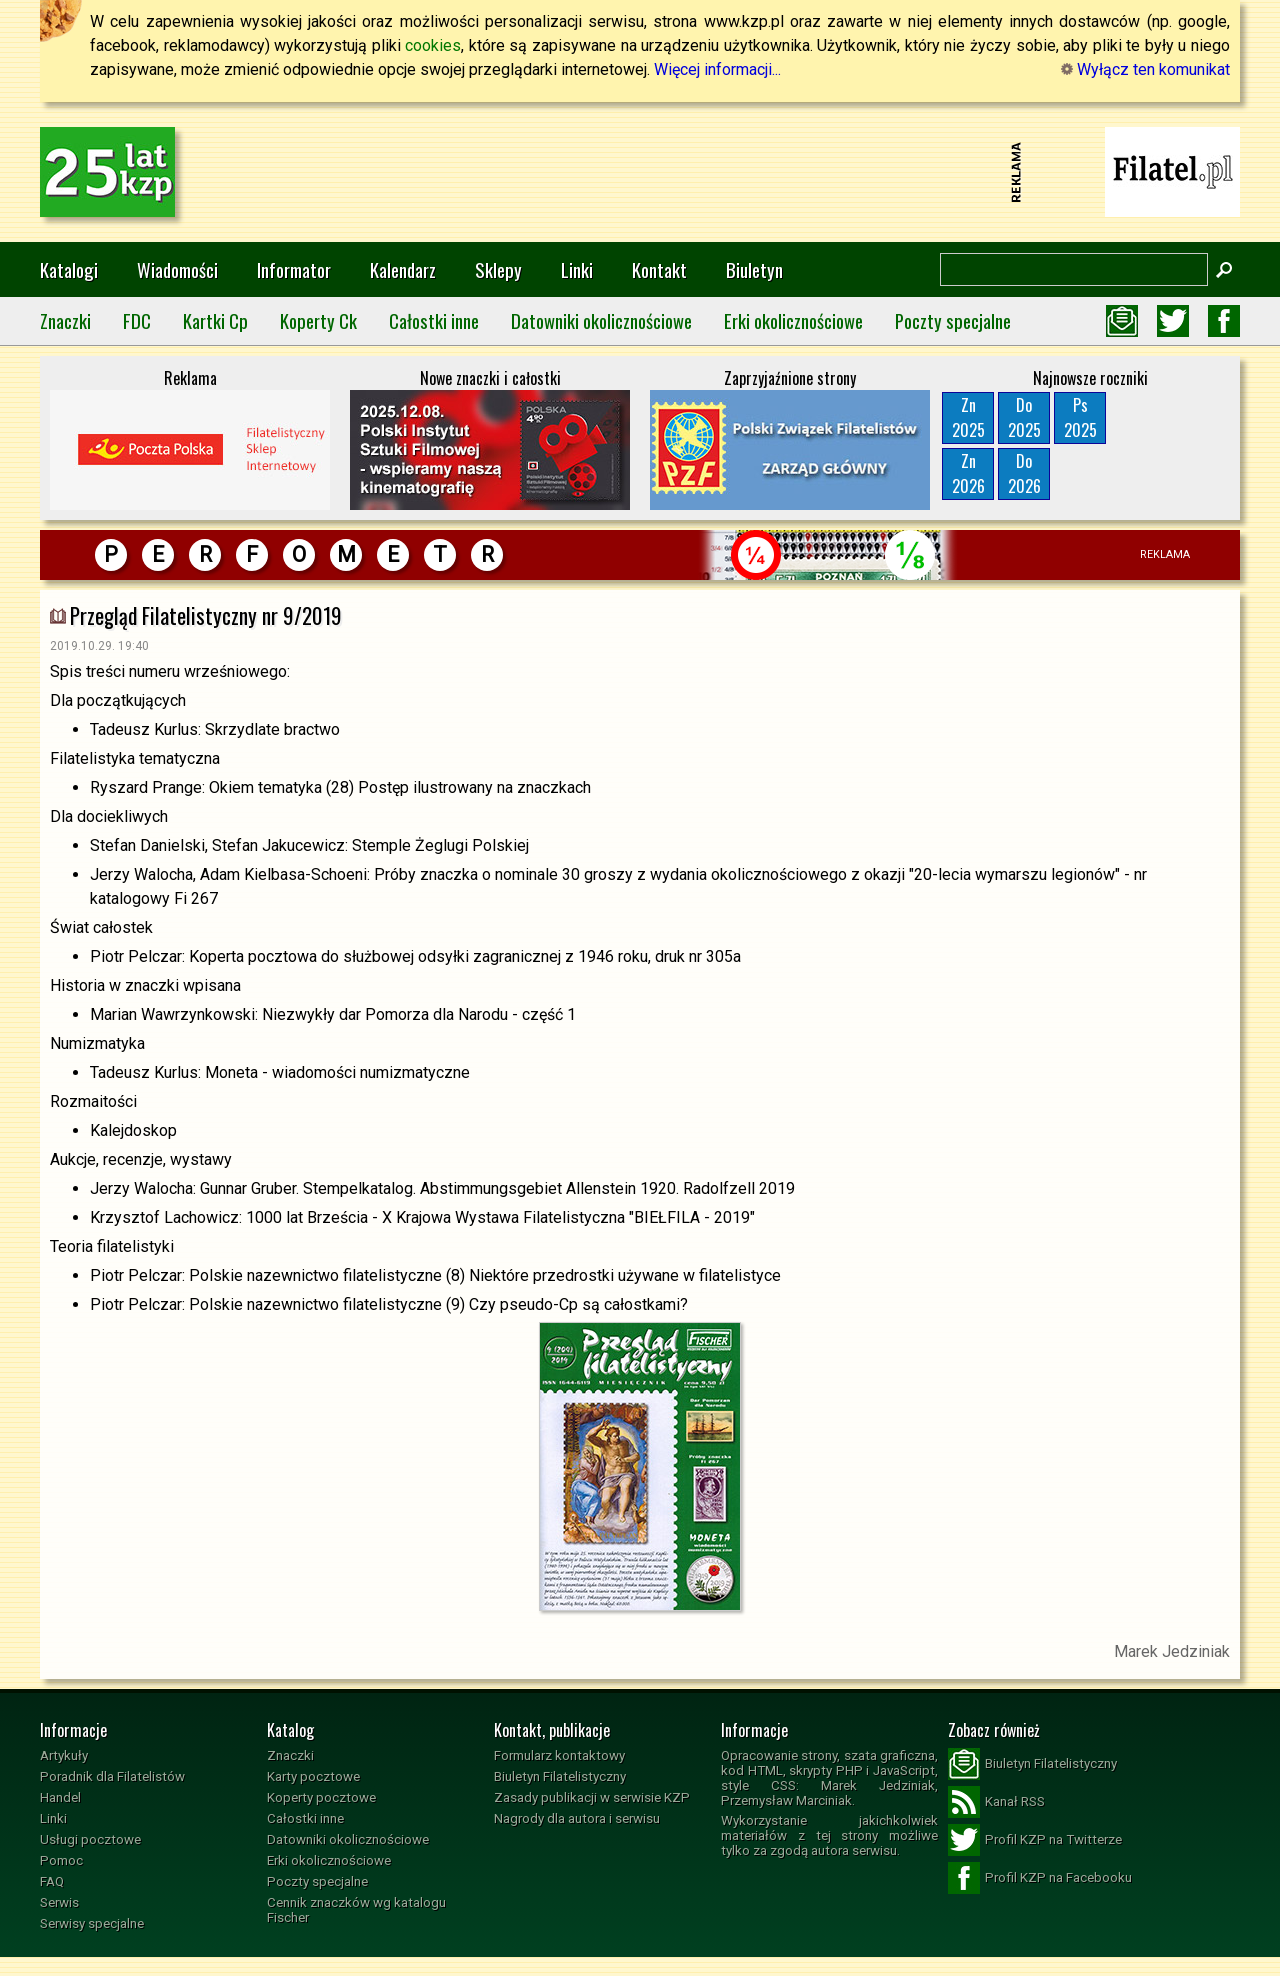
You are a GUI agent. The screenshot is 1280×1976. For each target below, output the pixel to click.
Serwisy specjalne (92, 1923)
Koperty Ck (318, 320)
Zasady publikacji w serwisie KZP (592, 1797)
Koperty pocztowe (321, 1797)
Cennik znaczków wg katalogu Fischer (356, 1910)
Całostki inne (434, 320)
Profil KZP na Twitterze (1035, 1840)
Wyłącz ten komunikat (1145, 69)
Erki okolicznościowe (793, 320)
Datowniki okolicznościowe (601, 320)
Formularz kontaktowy (559, 1755)
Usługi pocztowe (90, 1839)
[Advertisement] (640, 172)
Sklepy (498, 269)
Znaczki (65, 320)
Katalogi (69, 269)
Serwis (59, 1902)
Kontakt (659, 269)
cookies (433, 45)
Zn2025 (968, 417)
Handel (60, 1797)
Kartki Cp (215, 320)
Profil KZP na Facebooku (1040, 1878)
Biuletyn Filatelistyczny (560, 1776)
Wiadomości (177, 269)
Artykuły (64, 1755)
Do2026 (1024, 473)
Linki (577, 269)
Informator (294, 269)
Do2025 (1024, 417)
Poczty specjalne (953, 320)
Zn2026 (968, 473)
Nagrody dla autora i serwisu (577, 1818)
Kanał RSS (996, 1802)
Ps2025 (1080, 417)
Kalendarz (403, 269)
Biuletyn (754, 269)
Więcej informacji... (717, 69)
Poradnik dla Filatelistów (112, 1776)
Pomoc (61, 1860)
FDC (137, 320)
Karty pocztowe (313, 1776)
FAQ (52, 1881)
